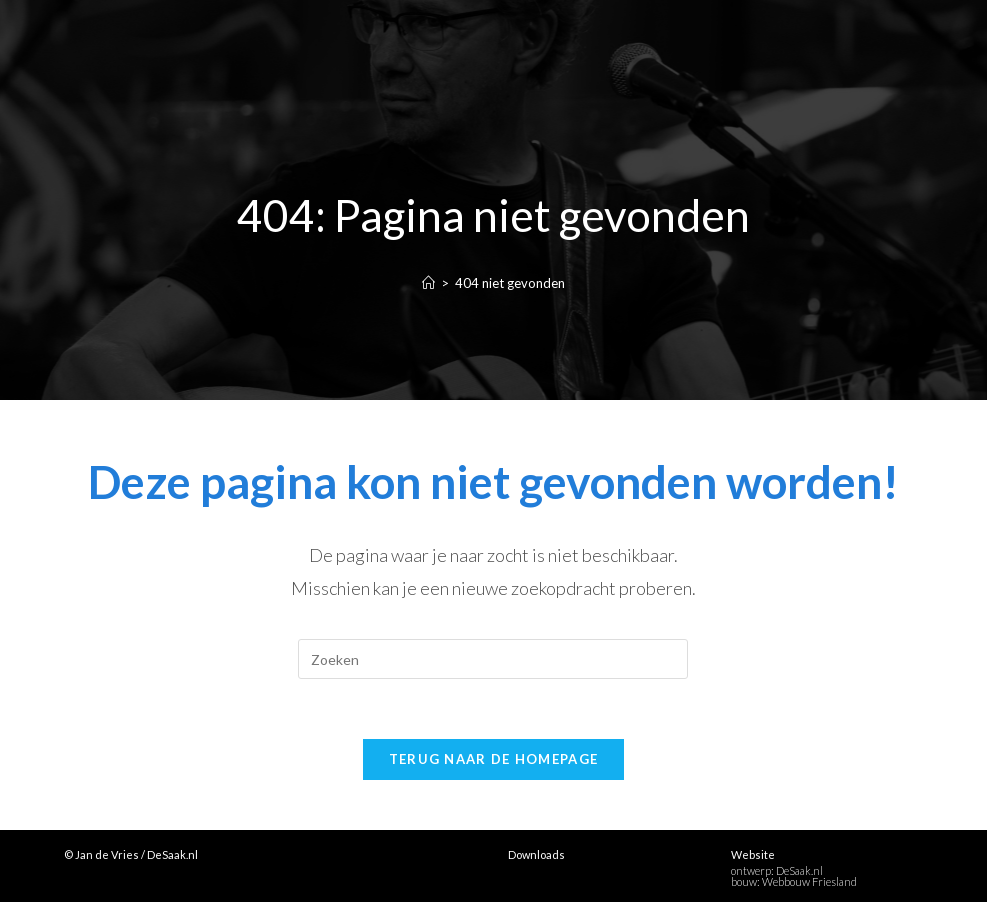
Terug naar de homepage (494, 759)
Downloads (536, 854)
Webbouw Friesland (809, 881)
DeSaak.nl (799, 870)
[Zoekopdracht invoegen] (493, 659)
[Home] (428, 283)
